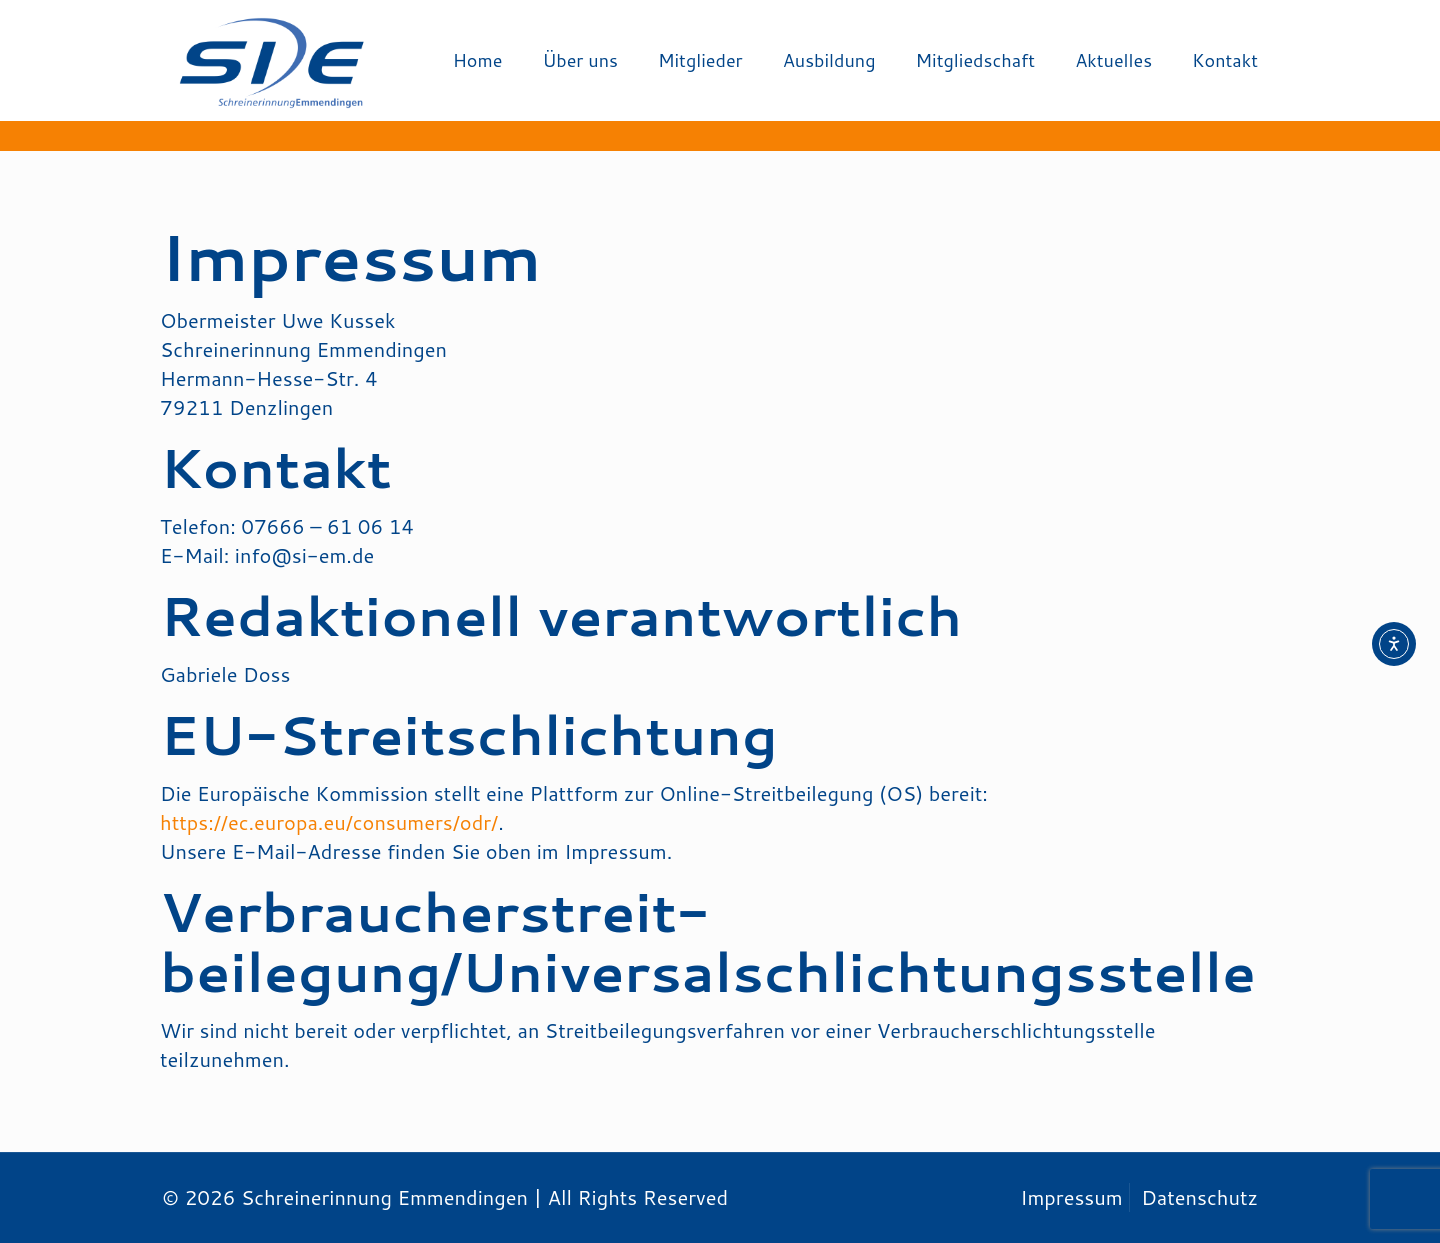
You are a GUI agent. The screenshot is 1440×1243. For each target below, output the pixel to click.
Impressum (1071, 1197)
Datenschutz (1199, 1197)
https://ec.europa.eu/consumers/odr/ (329, 822)
